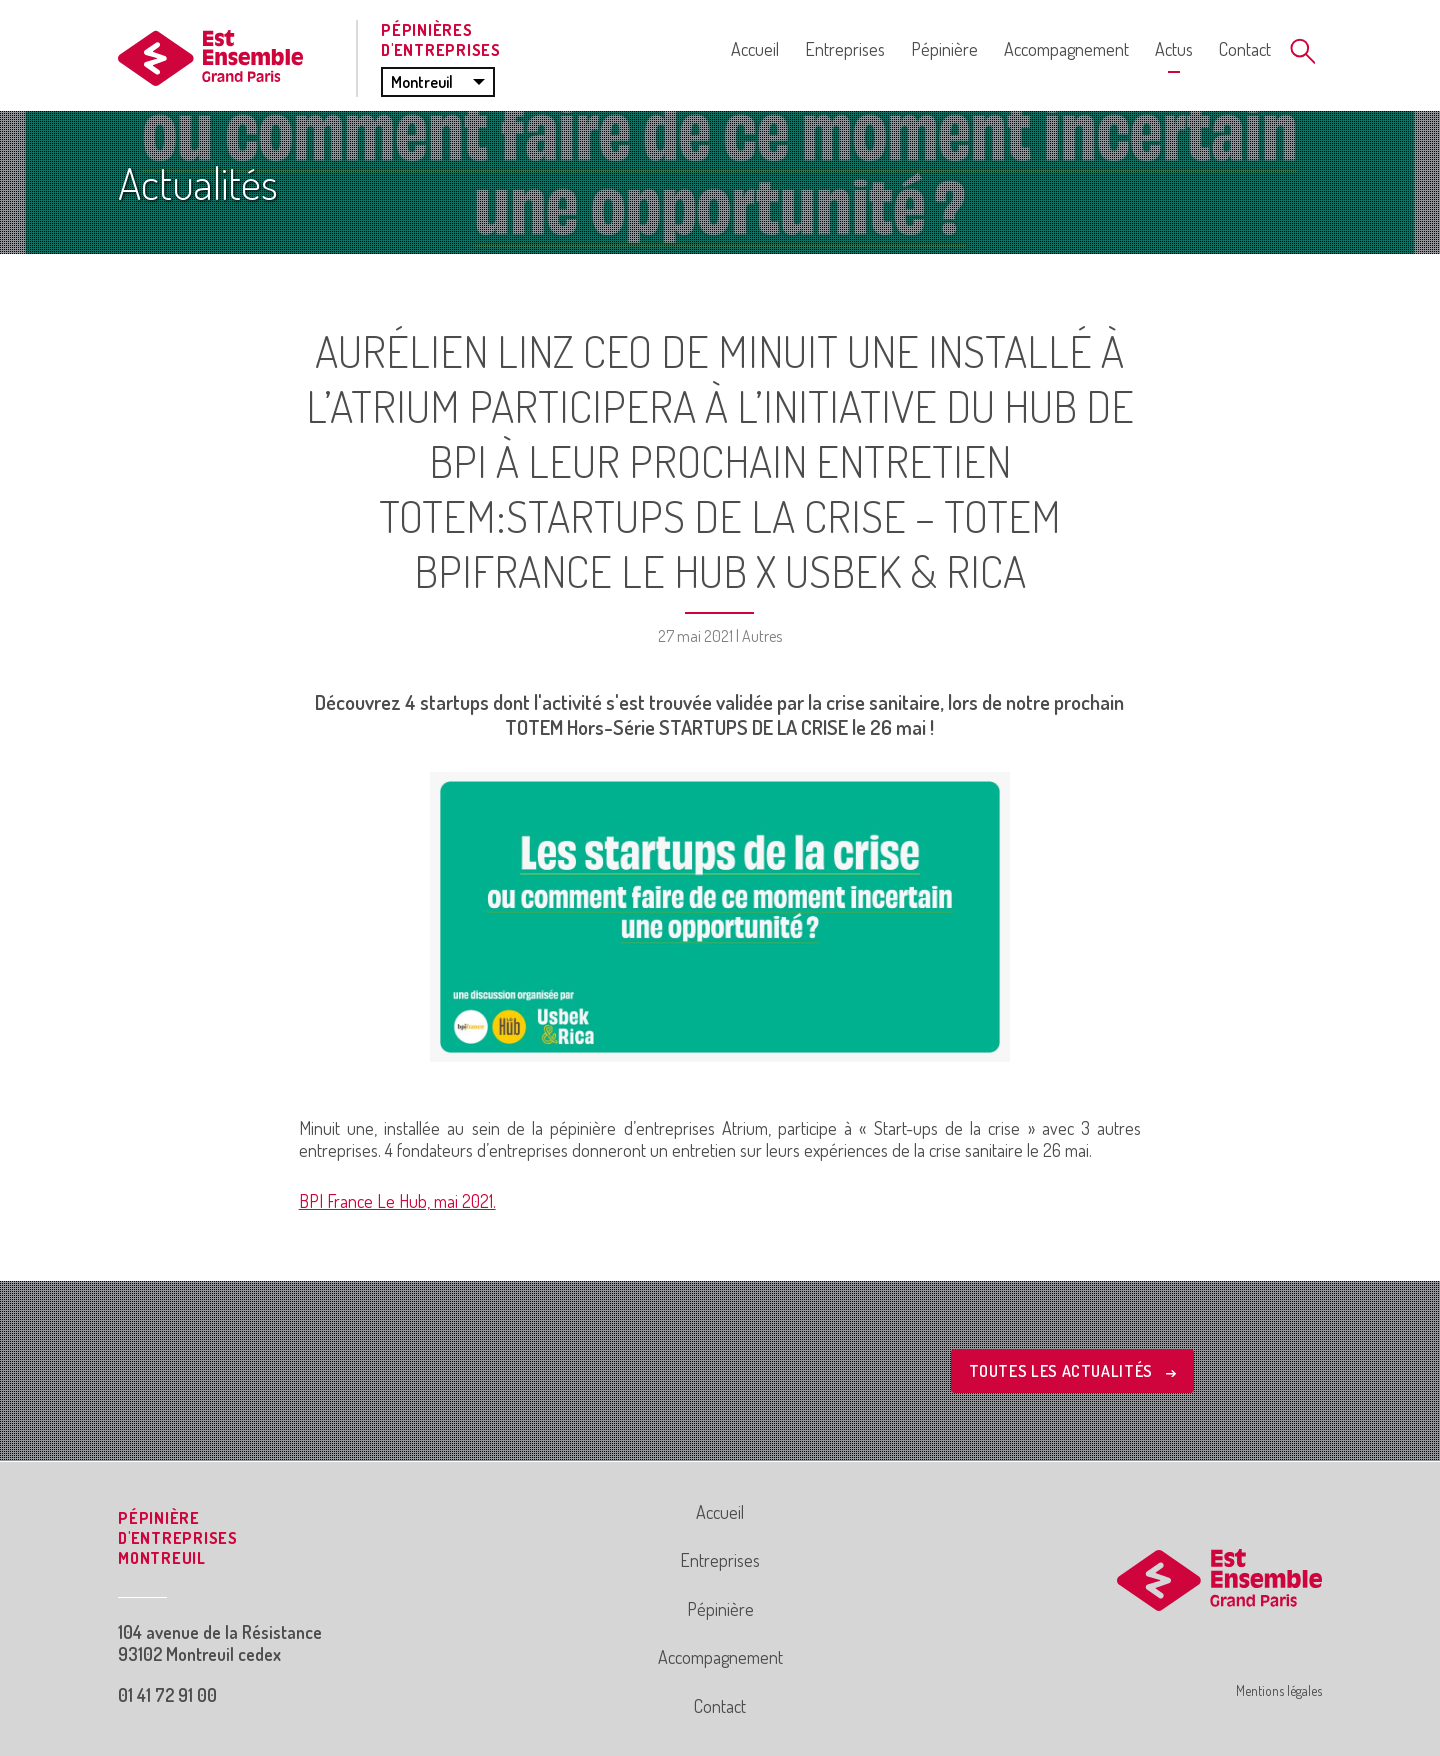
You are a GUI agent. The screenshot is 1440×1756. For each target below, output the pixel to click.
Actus (1174, 49)
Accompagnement (1066, 49)
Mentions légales (1279, 1690)
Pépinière (944, 49)
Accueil (755, 49)
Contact (1245, 49)
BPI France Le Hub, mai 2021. (397, 1201)
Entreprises (845, 49)
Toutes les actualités (1072, 1371)
